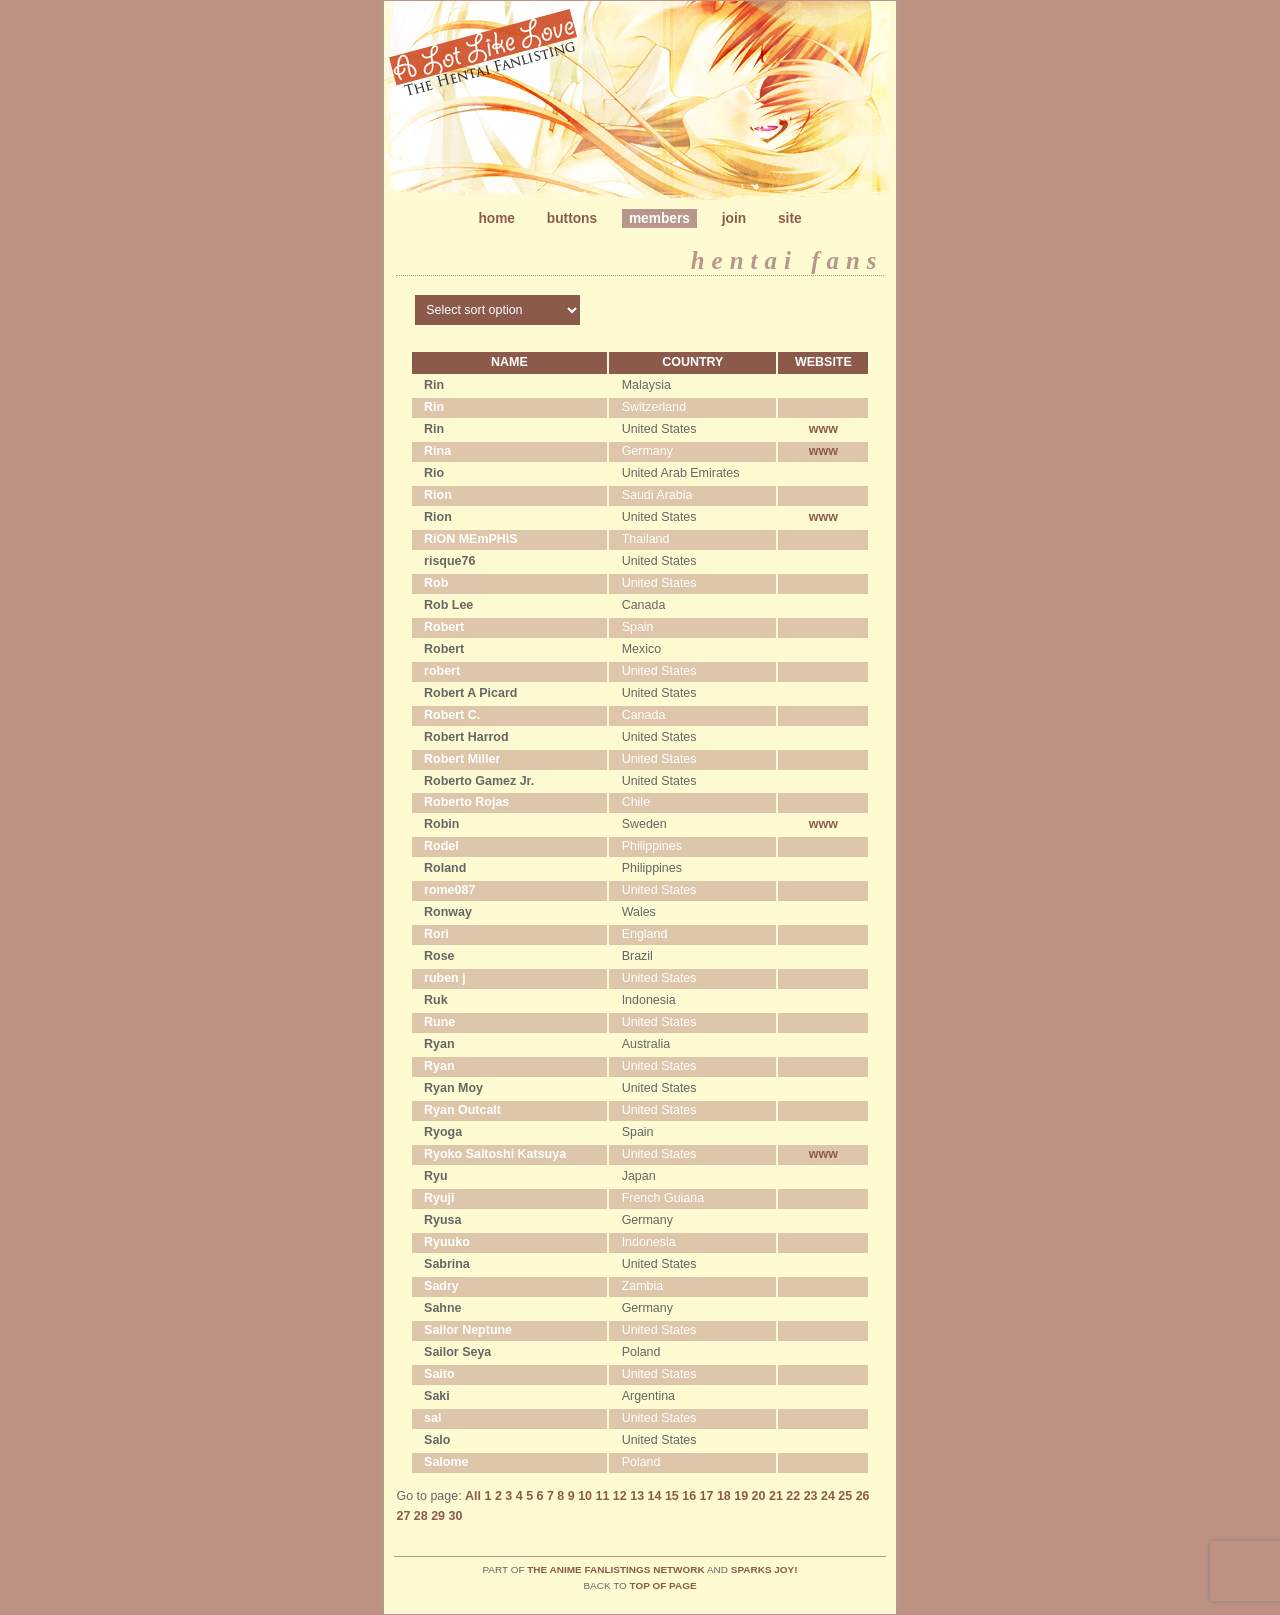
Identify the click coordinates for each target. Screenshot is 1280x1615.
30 (456, 1516)
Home (496, 218)
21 (776, 1496)
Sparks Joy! (764, 1569)
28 (421, 1516)
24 (828, 1496)
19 (741, 1496)
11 (603, 1496)
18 (724, 1496)
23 (811, 1496)
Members (659, 218)
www (823, 429)
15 (672, 1496)
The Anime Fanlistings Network (615, 1569)
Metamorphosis (640, 104)
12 (620, 1496)
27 (403, 1516)
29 (438, 1516)
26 (863, 1496)
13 (637, 1496)
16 (689, 1496)
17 (707, 1496)
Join (734, 218)
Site (790, 218)
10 (585, 1496)
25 (845, 1496)
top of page (663, 1585)
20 (759, 1496)
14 (655, 1496)
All (473, 1496)
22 (793, 1496)
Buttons (572, 218)
